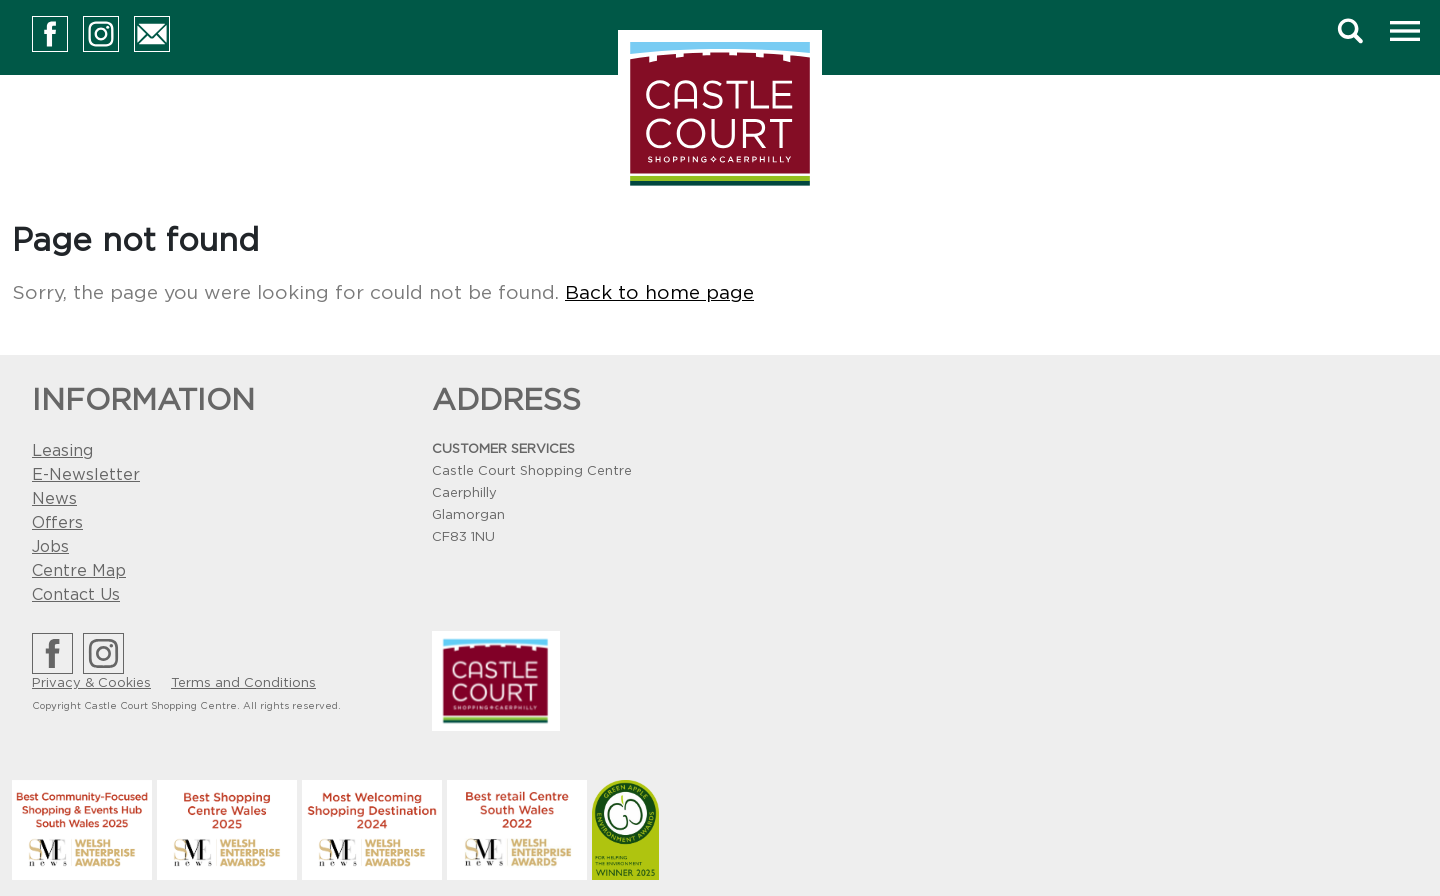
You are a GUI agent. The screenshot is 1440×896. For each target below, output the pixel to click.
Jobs (50, 547)
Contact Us (76, 595)
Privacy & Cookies (91, 683)
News (54, 499)
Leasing (62, 451)
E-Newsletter (86, 475)
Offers (57, 523)
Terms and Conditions (243, 683)
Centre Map (79, 571)
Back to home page (659, 293)
